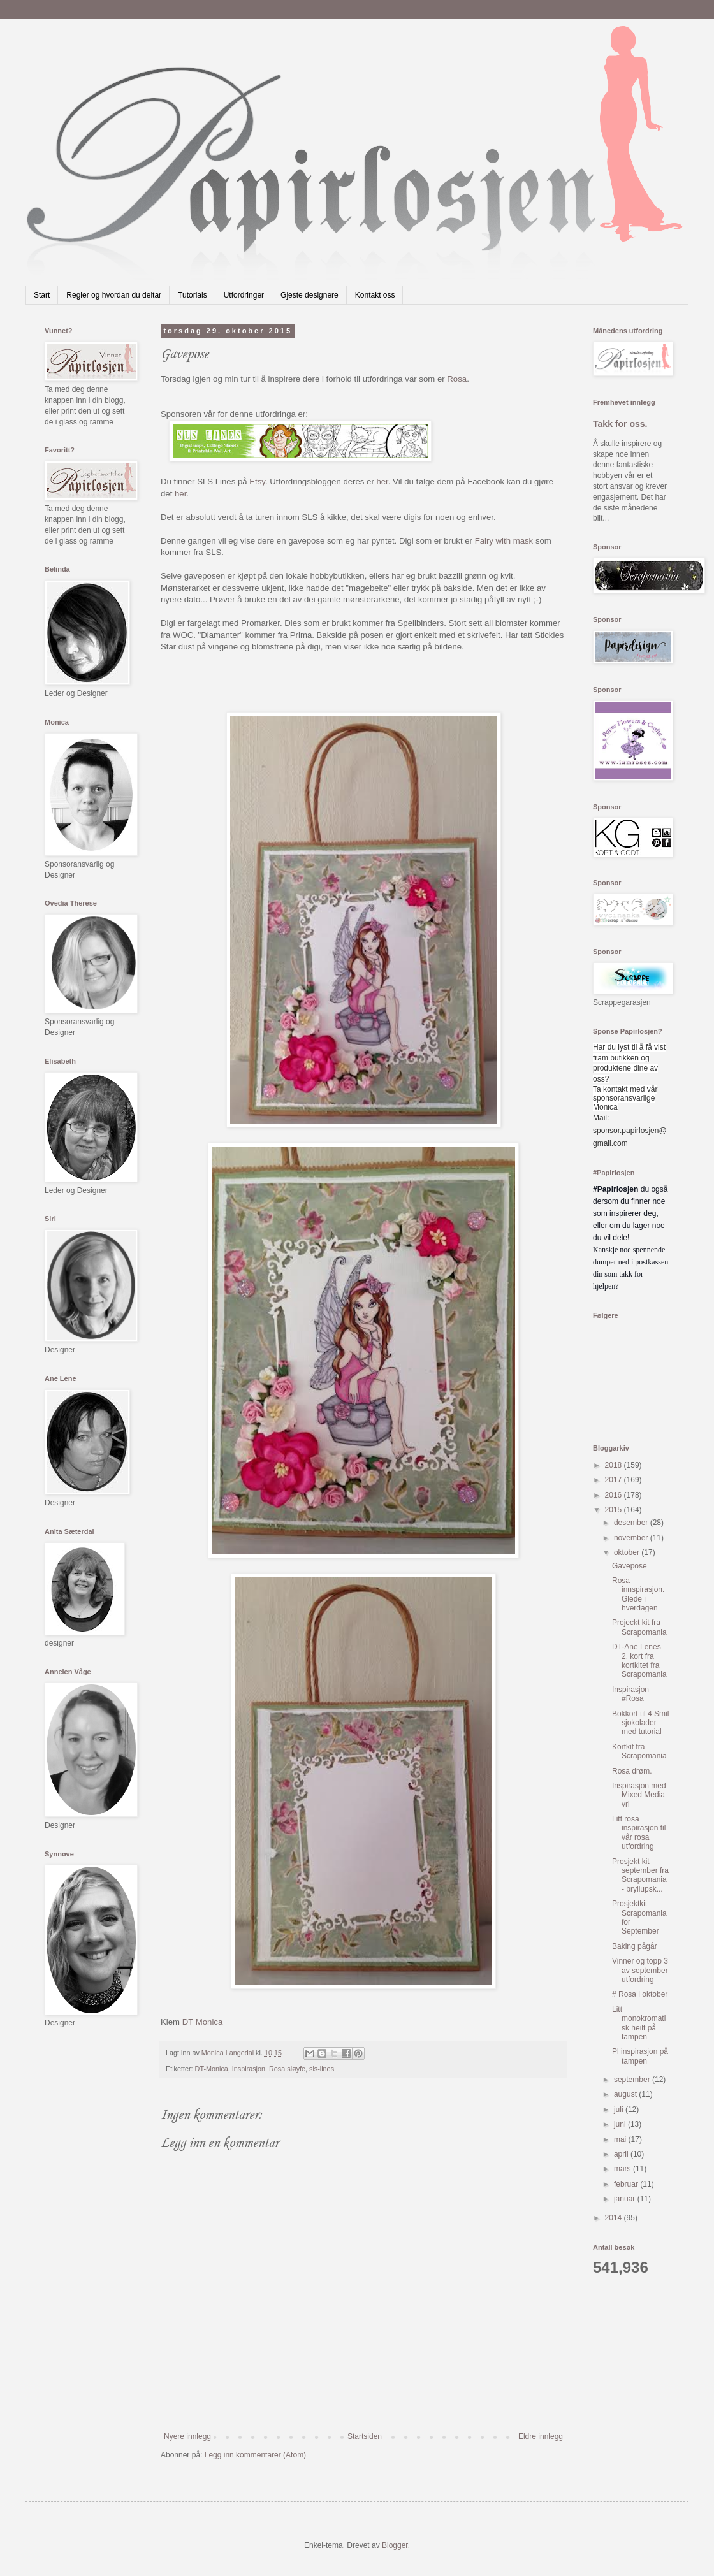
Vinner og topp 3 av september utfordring (640, 1970)
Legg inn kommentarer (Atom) (255, 2454)
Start (42, 295)
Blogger (395, 2545)
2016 (614, 1495)
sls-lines (321, 2069)
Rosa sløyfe (287, 2069)
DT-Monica (211, 2069)
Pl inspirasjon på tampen (640, 2056)
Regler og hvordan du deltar (113, 295)
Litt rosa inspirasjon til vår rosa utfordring (639, 1832)
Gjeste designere (309, 295)
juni (621, 2124)
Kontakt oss (375, 295)
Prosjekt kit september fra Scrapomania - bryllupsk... (640, 1875)
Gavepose (629, 1565)
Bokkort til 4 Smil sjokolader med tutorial (640, 1723)
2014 (614, 2217)
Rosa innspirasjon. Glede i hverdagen (638, 1594)
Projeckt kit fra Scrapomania (639, 1627)
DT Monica (202, 2022)
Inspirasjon (248, 2069)
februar (627, 2184)
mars (623, 2168)
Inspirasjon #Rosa (630, 1694)
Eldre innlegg (540, 2436)
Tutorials (192, 295)
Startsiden (364, 2436)
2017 (614, 1479)
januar (626, 2198)
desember (632, 1522)
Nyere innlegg (187, 2436)
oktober (627, 1552)
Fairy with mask (504, 541)
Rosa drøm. (632, 1771)
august (626, 2094)
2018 (614, 1465)
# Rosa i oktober (639, 1994)
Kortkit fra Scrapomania (639, 1751)
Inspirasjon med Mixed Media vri (639, 1795)
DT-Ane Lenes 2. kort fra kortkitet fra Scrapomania (639, 1660)
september (633, 2079)
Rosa (457, 379)
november (632, 1537)
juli (619, 2109)
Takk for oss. (620, 424)
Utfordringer (244, 295)
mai (621, 2139)
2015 (614, 1509)
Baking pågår (634, 1946)
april (622, 2154)
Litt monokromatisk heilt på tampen (639, 2023)
